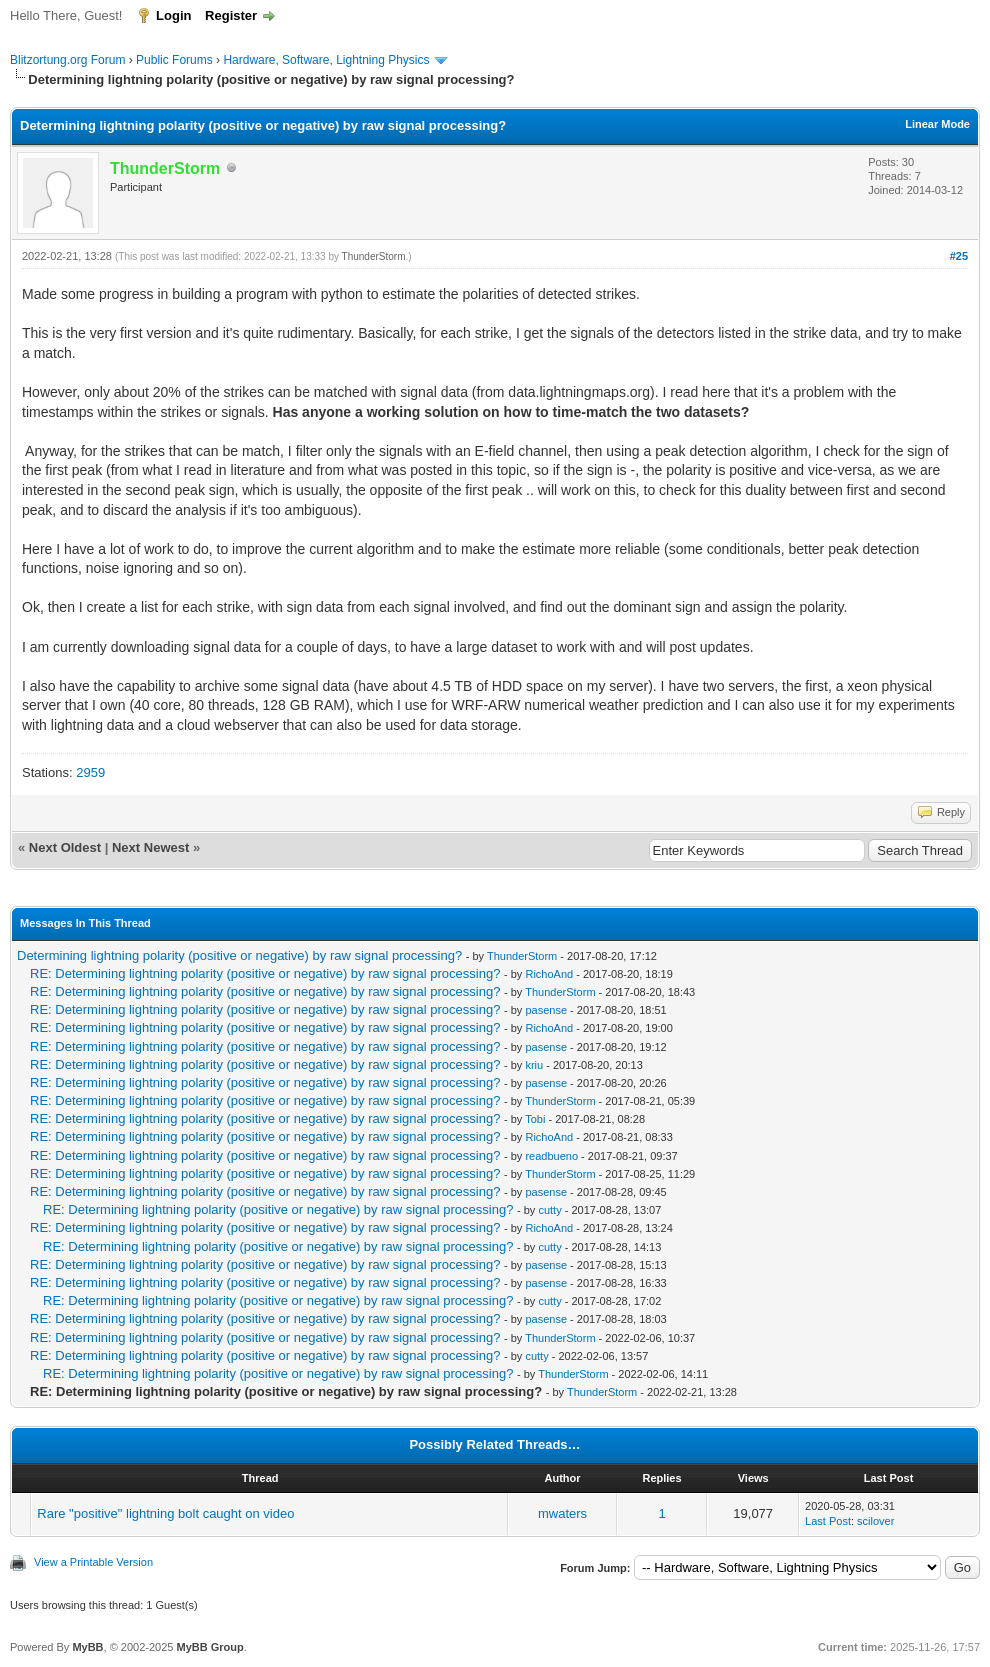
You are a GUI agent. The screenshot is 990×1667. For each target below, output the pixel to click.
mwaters (562, 1513)
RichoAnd (549, 974)
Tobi (535, 1119)
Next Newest (150, 847)
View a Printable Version (93, 1562)
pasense (546, 1010)
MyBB (87, 1647)
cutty (549, 1210)
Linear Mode (937, 124)
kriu (534, 1065)
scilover (875, 1521)
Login (173, 15)
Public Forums (174, 60)
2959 (90, 772)
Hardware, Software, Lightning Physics (326, 60)
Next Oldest (65, 847)
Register (231, 15)
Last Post (828, 1521)
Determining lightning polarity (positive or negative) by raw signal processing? (239, 955)
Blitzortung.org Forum (67, 60)
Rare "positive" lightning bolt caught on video (165, 1513)
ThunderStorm (374, 256)
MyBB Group (209, 1647)
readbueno (551, 1156)
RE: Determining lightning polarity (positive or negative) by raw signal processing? (265, 973)
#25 (959, 256)
